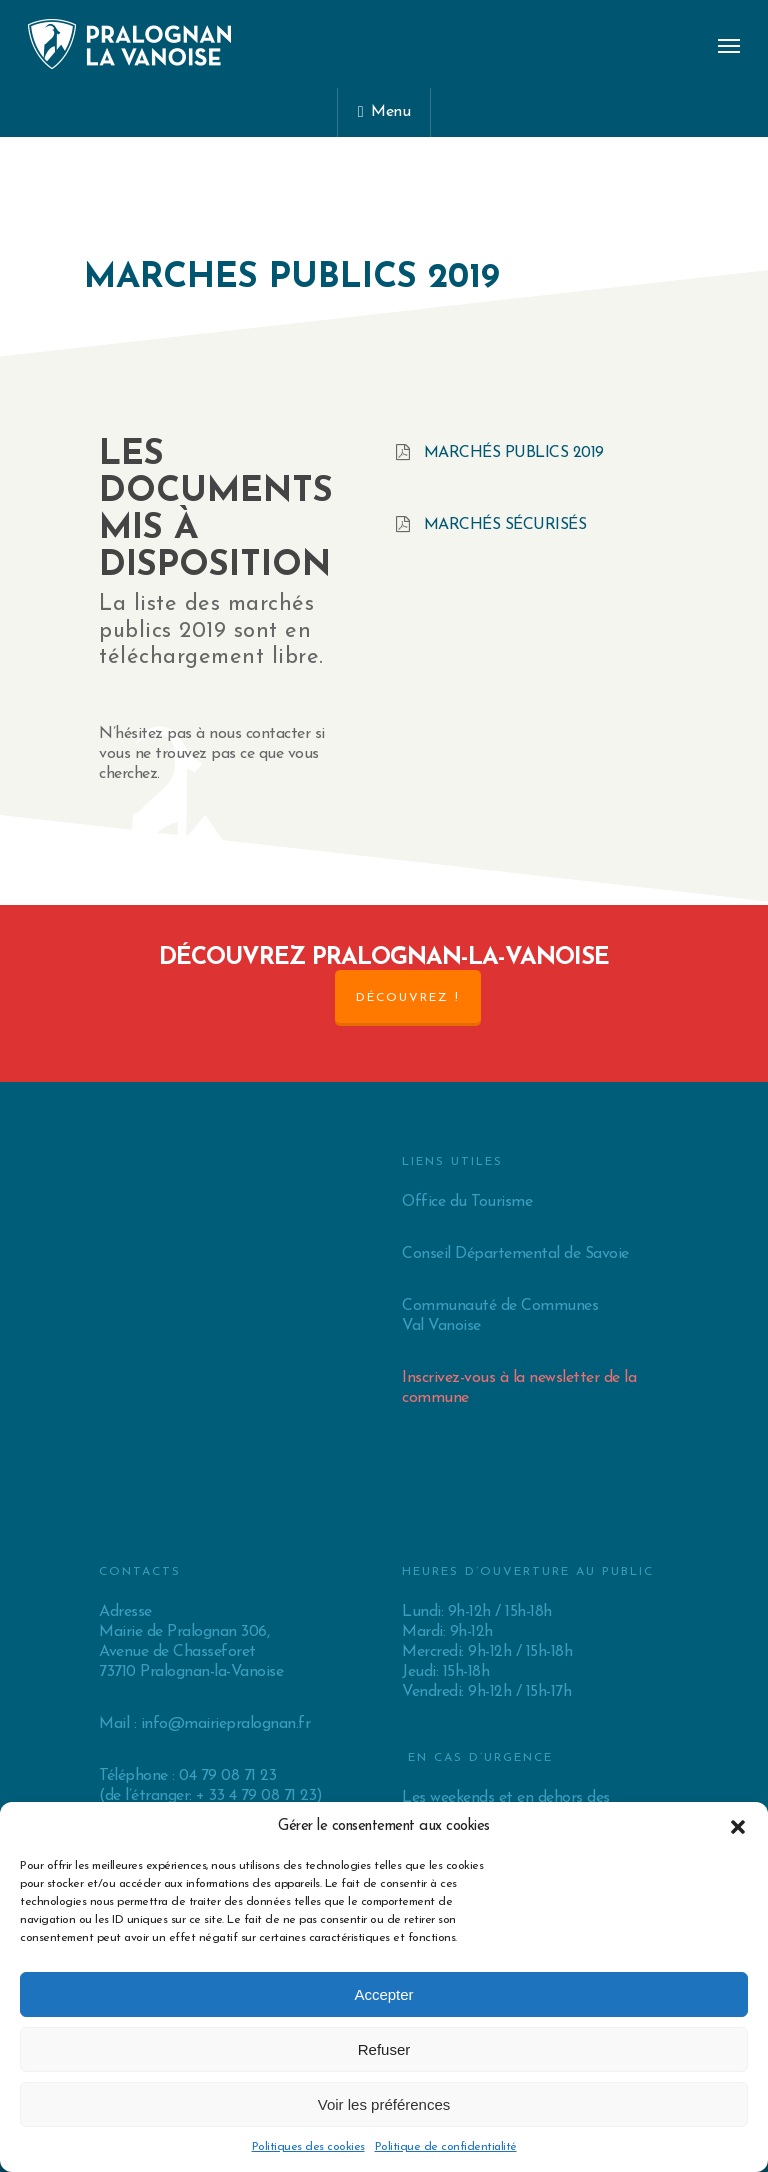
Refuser (384, 2049)
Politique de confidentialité (446, 2147)
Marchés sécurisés (505, 525)
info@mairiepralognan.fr (226, 1724)
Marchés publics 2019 (514, 453)
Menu (384, 112)
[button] (738, 1827)
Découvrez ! (408, 998)
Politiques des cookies (308, 2147)
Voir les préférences (384, 2104)
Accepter (383, 1994)
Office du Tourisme (467, 1202)
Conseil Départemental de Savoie (515, 1254)
